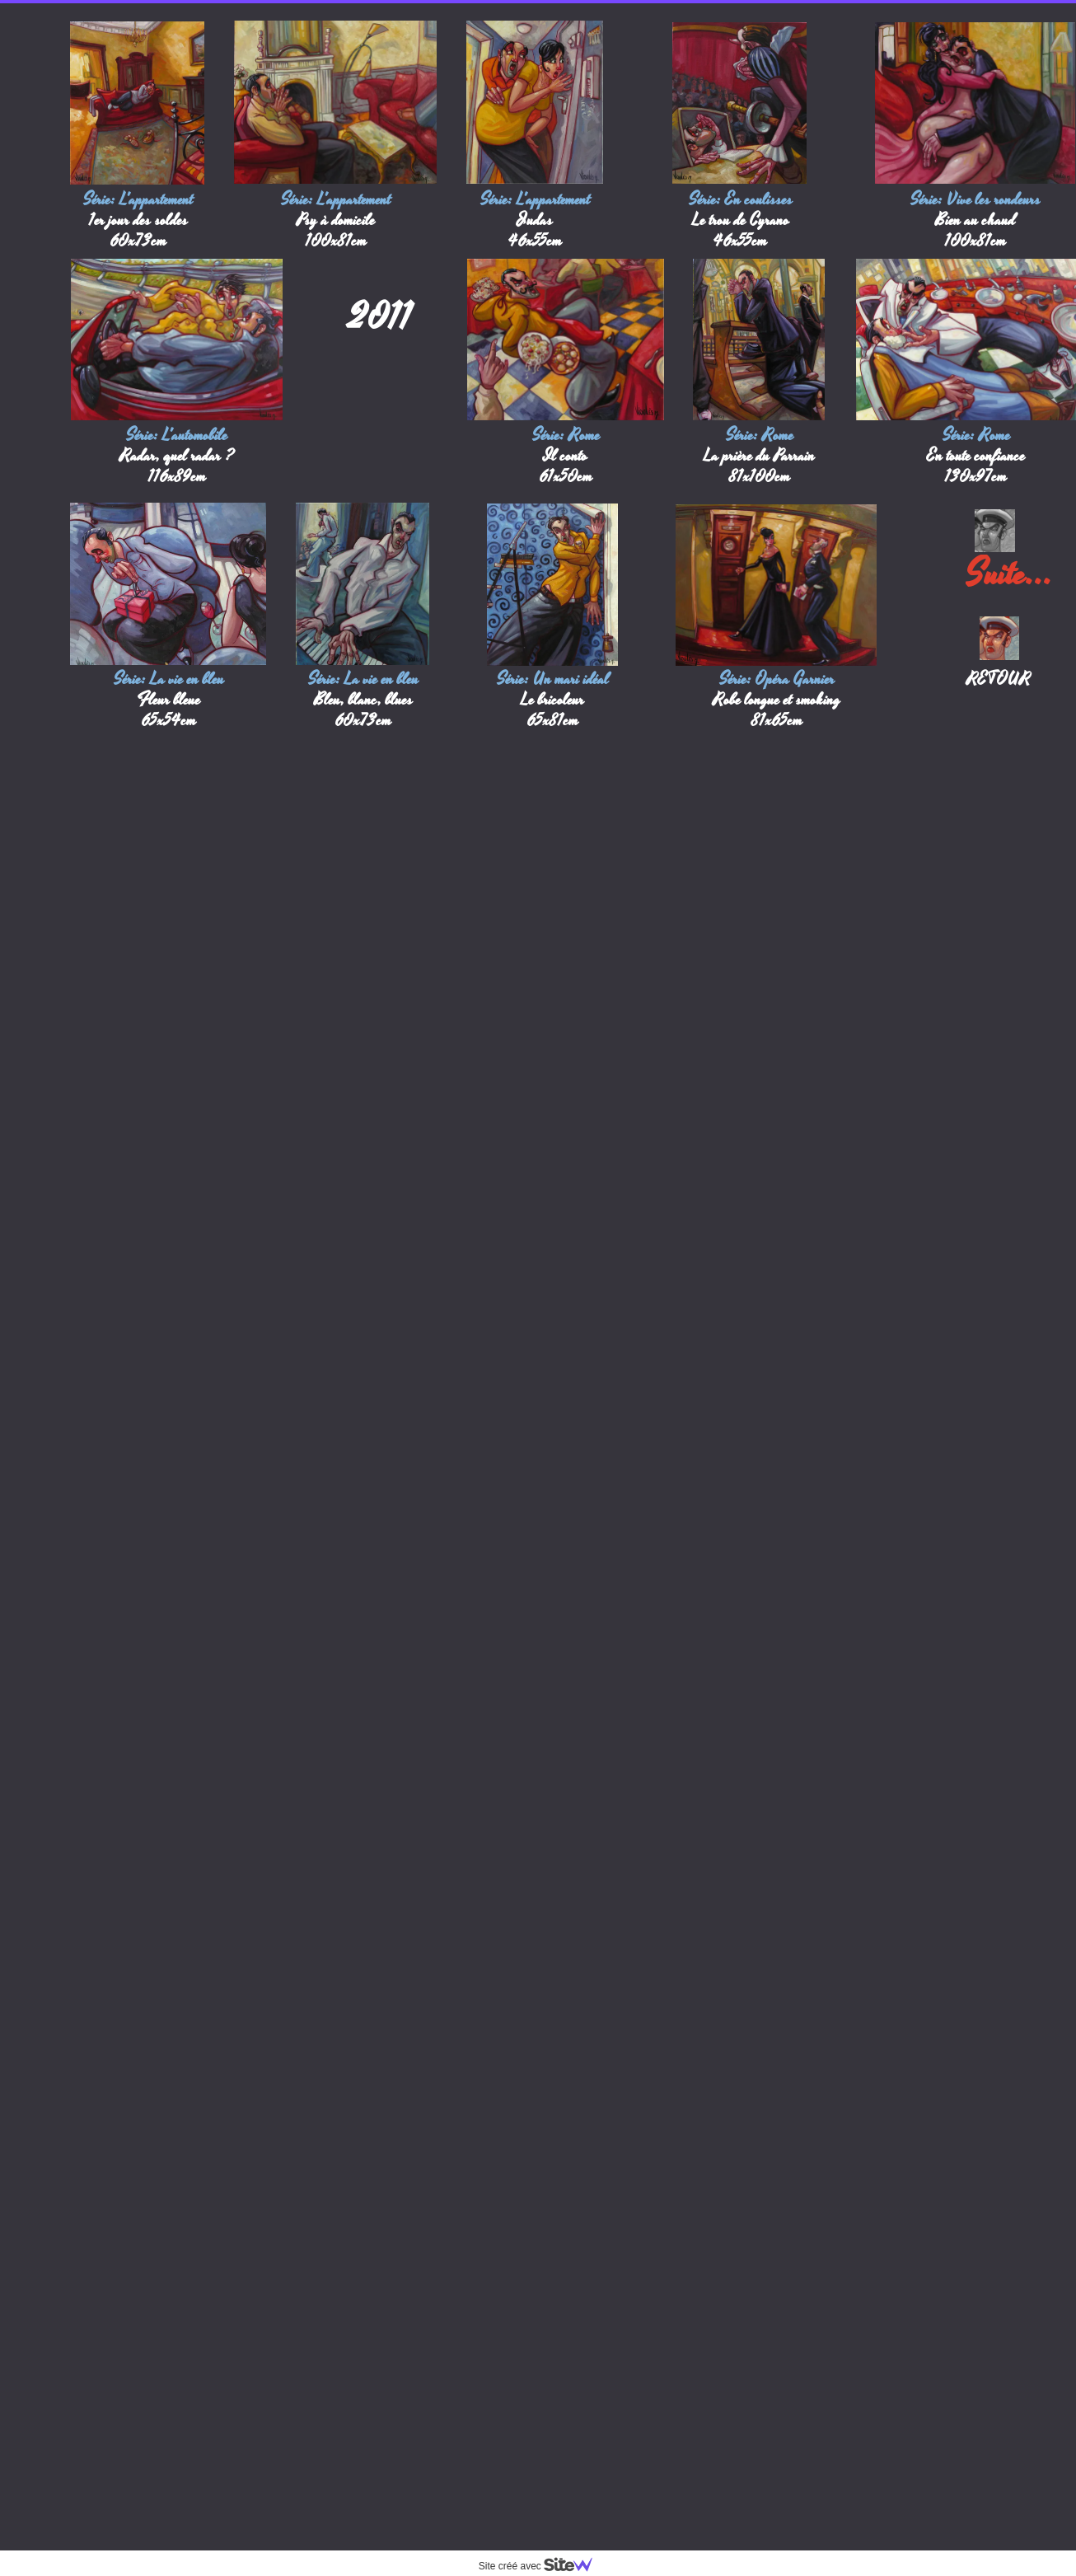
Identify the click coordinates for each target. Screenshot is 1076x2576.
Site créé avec (542, 2566)
